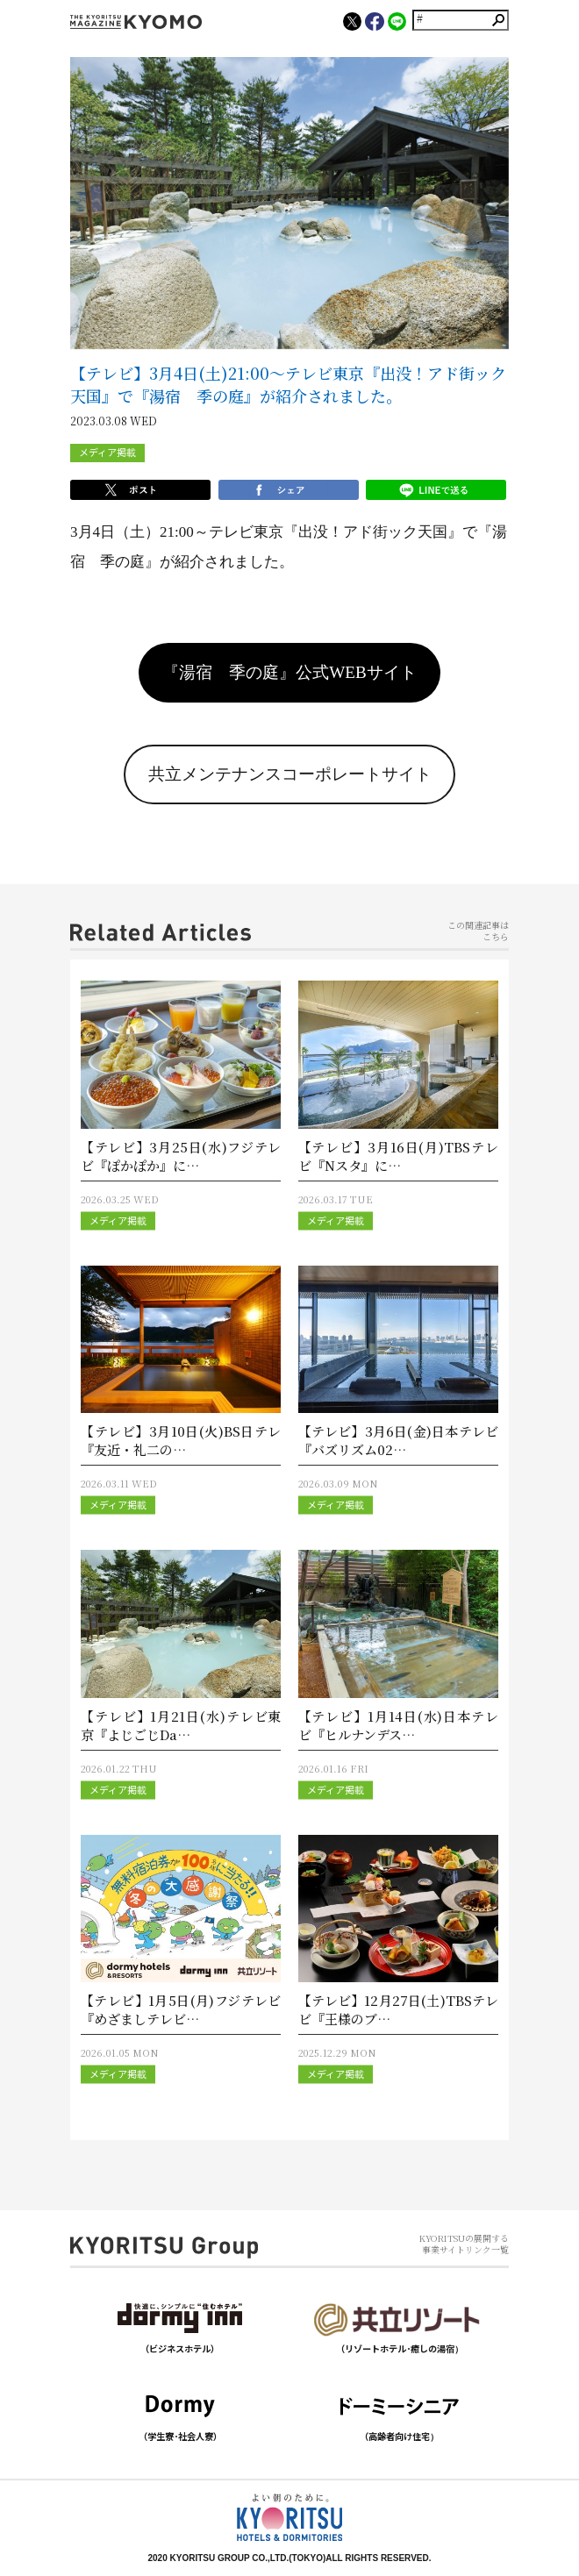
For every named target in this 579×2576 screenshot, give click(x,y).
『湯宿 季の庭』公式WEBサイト (289, 672)
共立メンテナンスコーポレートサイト (290, 774)
